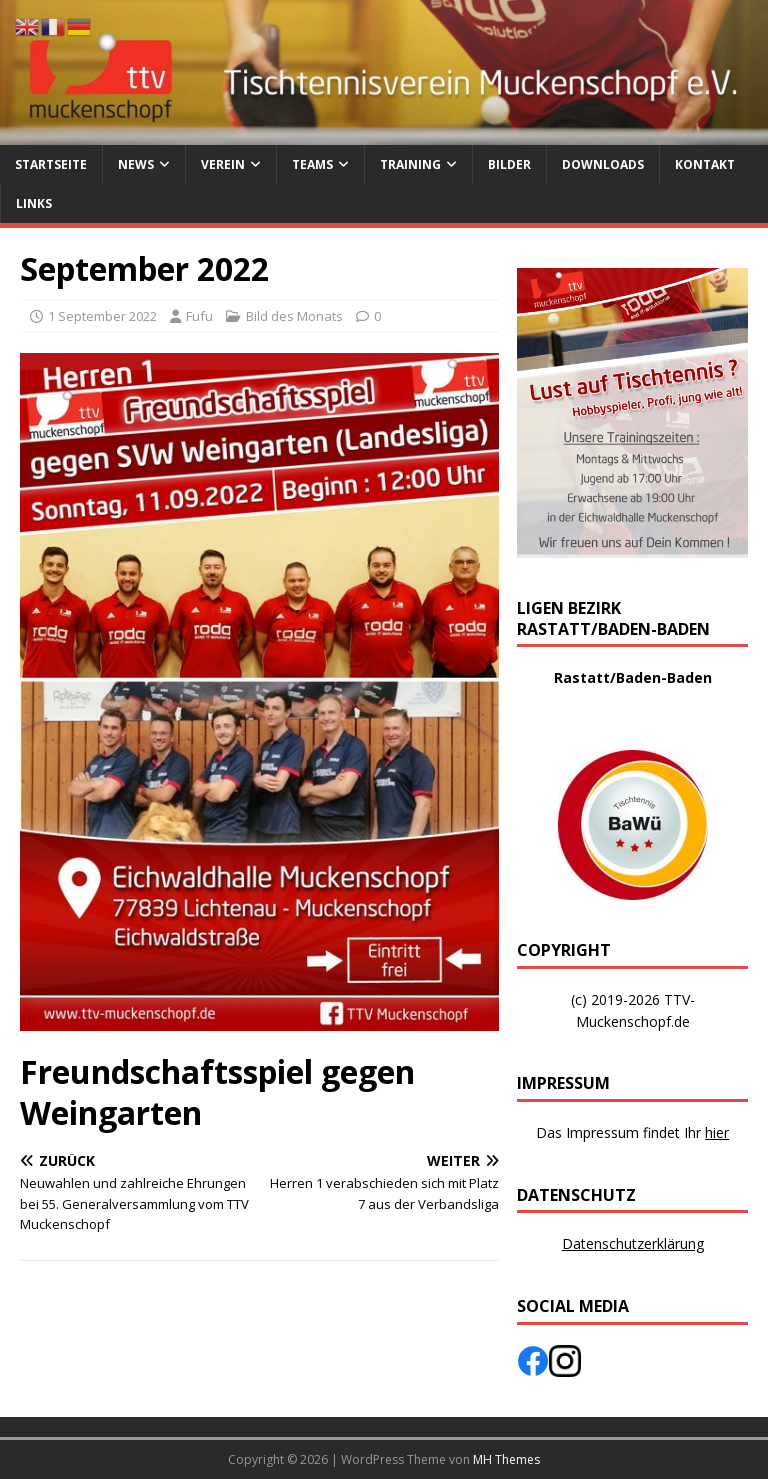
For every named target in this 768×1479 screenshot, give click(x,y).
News (136, 164)
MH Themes (506, 1459)
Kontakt (705, 164)
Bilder (509, 164)
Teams (312, 164)
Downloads (603, 164)
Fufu (199, 316)
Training (410, 164)
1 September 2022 (102, 316)
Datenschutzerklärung (633, 1243)
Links (34, 203)
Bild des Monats (294, 316)
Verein (223, 164)
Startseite (51, 164)
